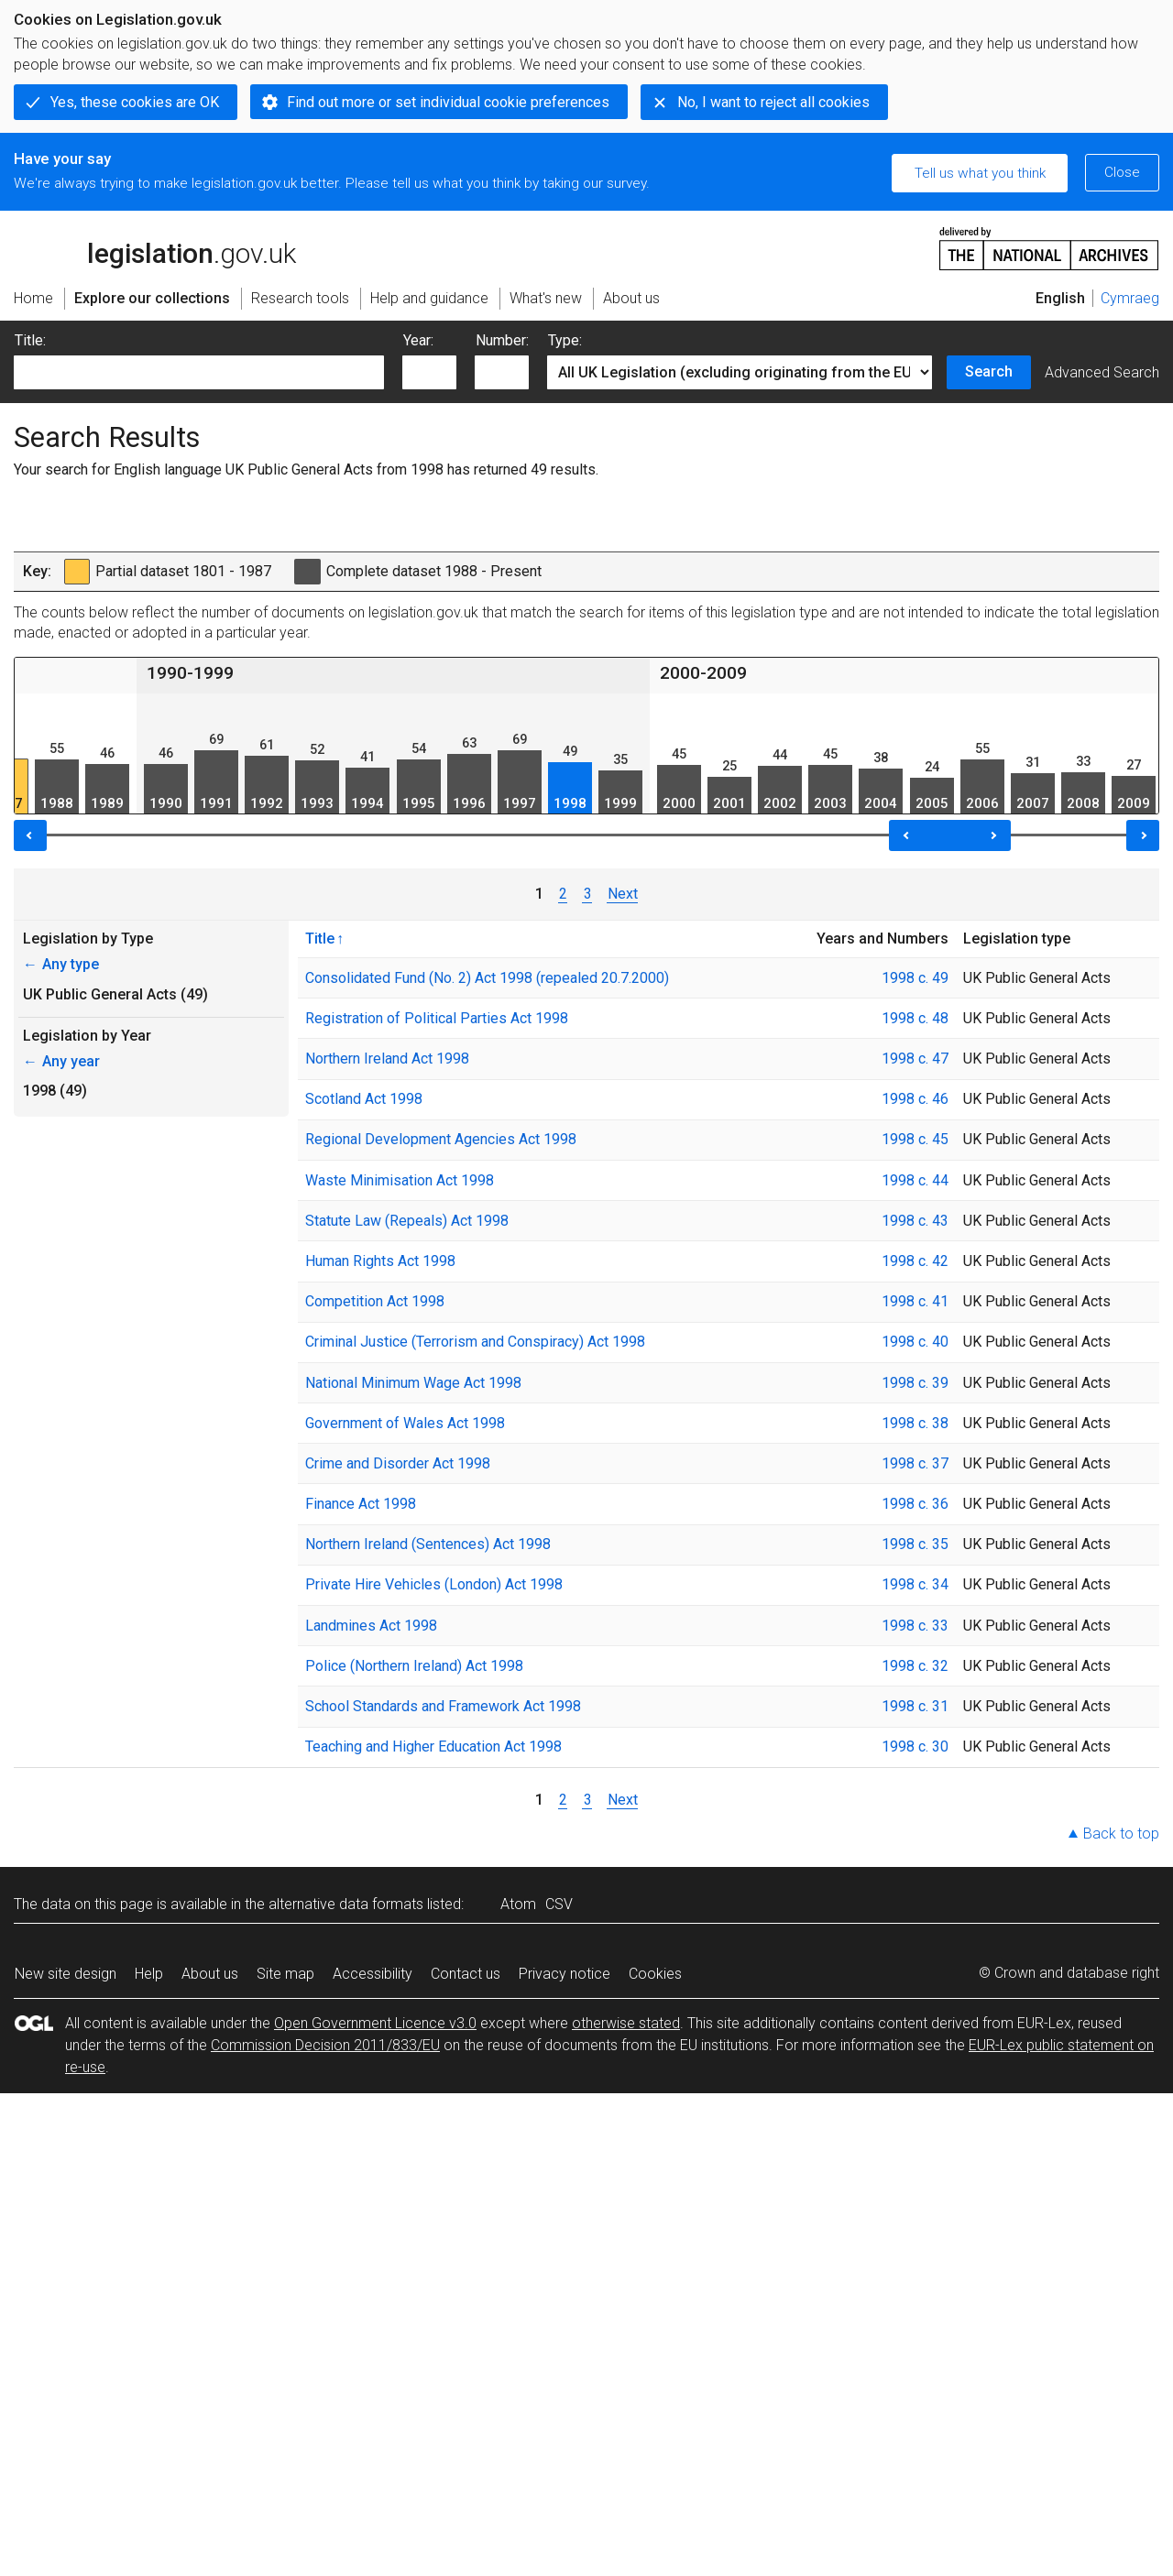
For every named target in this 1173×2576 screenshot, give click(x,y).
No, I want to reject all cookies (773, 102)
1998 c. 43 (915, 1220)
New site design (65, 1973)
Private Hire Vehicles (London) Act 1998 (434, 1584)
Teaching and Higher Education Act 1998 (433, 1746)
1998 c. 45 (915, 1139)
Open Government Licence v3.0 (375, 2023)
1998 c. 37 (915, 1463)
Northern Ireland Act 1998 (387, 1058)
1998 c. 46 (915, 1099)
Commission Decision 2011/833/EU (325, 2045)
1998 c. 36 (915, 1503)
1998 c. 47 (915, 1058)
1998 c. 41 (915, 1301)
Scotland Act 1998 (363, 1099)
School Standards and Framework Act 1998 (443, 1706)
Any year (61, 1061)
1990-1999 (190, 672)
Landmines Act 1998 (371, 1625)
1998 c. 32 (915, 1666)
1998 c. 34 (915, 1584)
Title (319, 938)
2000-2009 (703, 672)
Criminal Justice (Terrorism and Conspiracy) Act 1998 (475, 1341)
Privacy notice (564, 1973)
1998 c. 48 (915, 1018)
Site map (285, 1973)
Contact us (465, 1973)
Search (989, 371)
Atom (518, 1904)
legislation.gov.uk (155, 247)
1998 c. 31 (915, 1706)
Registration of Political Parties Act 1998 (436, 1018)
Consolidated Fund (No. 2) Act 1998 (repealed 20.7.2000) (487, 978)
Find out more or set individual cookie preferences (448, 102)
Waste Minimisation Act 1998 (399, 1180)
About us (209, 1973)
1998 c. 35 (915, 1544)
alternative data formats (346, 1904)
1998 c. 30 (915, 1746)
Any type (61, 964)
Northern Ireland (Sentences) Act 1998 (428, 1544)
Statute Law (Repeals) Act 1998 (407, 1220)
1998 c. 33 (915, 1625)
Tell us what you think (980, 173)
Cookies (655, 1973)
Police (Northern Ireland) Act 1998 (414, 1666)
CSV (559, 1904)
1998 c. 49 (915, 978)
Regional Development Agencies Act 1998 (440, 1139)
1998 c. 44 (915, 1180)
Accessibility (372, 1973)
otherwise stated (626, 2023)
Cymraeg (1130, 298)
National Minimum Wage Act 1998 (413, 1383)
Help (149, 1973)
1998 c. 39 (915, 1383)
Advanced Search (1102, 372)
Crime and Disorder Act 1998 (397, 1463)
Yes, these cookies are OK (134, 102)
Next (623, 893)
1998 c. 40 (915, 1341)
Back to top (1121, 1833)
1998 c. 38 (915, 1423)
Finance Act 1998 (360, 1503)
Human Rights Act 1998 (380, 1261)
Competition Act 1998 (374, 1301)
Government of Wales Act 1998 (405, 1423)
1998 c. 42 (915, 1261)
